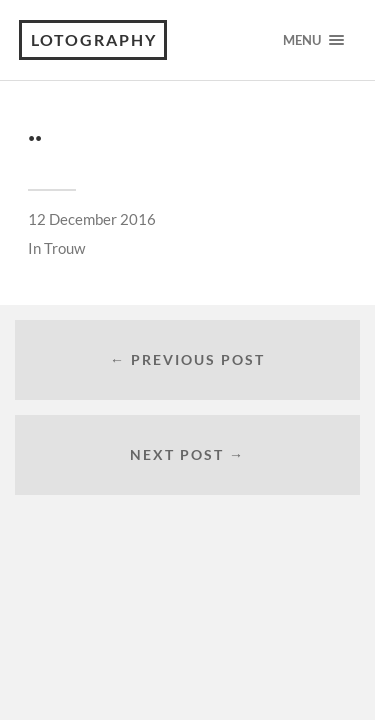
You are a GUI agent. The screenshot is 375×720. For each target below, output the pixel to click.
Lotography (94, 39)
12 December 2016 (92, 219)
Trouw (64, 248)
